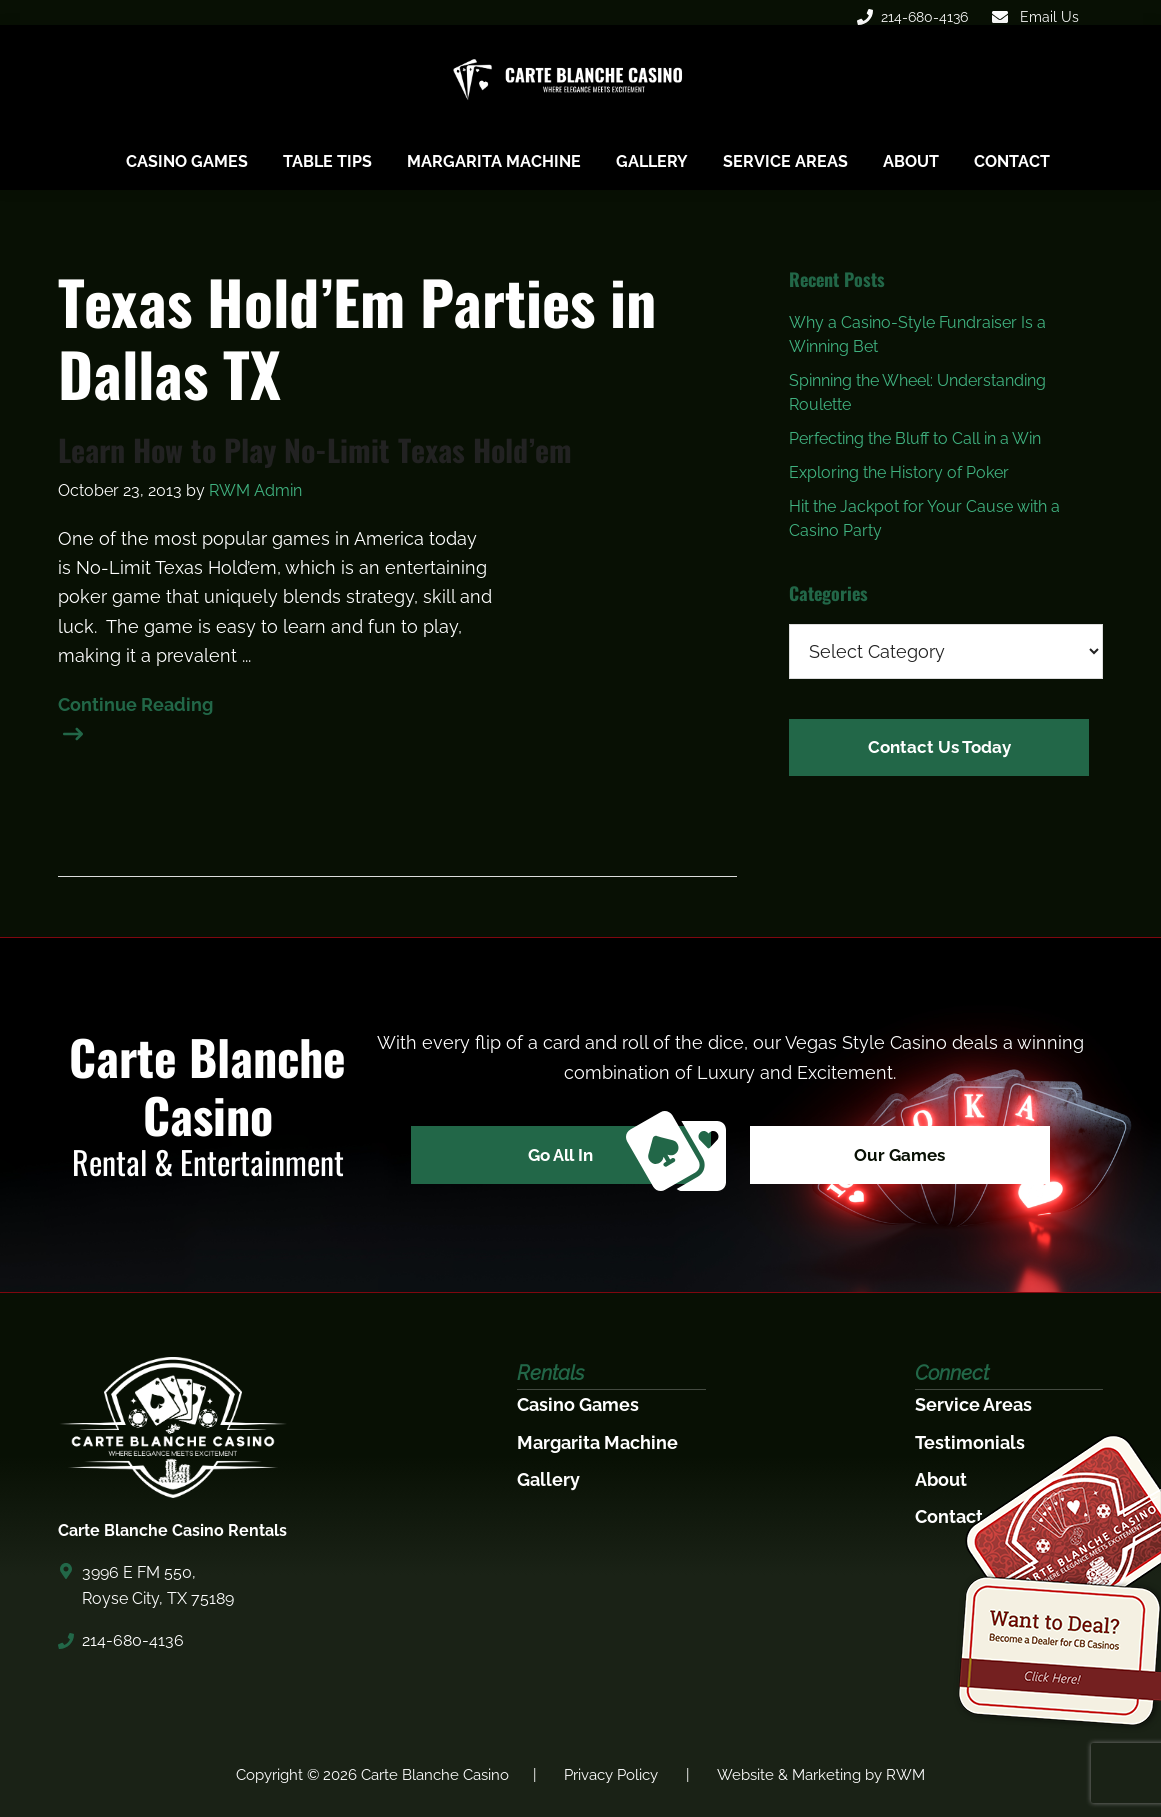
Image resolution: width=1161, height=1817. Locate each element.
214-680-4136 (912, 17)
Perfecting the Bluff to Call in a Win (915, 438)
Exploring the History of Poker (899, 472)
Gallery (548, 1479)
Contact (949, 1516)
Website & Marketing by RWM (821, 1775)
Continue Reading (135, 707)
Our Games (908, 1156)
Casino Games (578, 1404)
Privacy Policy (611, 1775)
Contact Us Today (939, 745)
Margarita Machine (597, 1442)
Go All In (611, 1157)
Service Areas (973, 1404)
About (941, 1479)
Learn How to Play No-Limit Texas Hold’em (315, 450)
